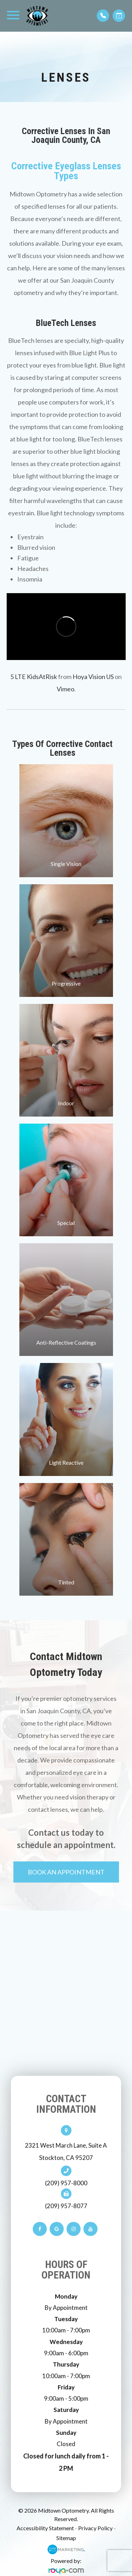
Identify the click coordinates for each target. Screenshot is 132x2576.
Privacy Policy (95, 2528)
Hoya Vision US (93, 676)
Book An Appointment (66, 1872)
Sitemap (66, 2537)
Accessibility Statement (45, 2528)
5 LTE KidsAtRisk (33, 676)
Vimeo (65, 689)
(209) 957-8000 (66, 2183)
